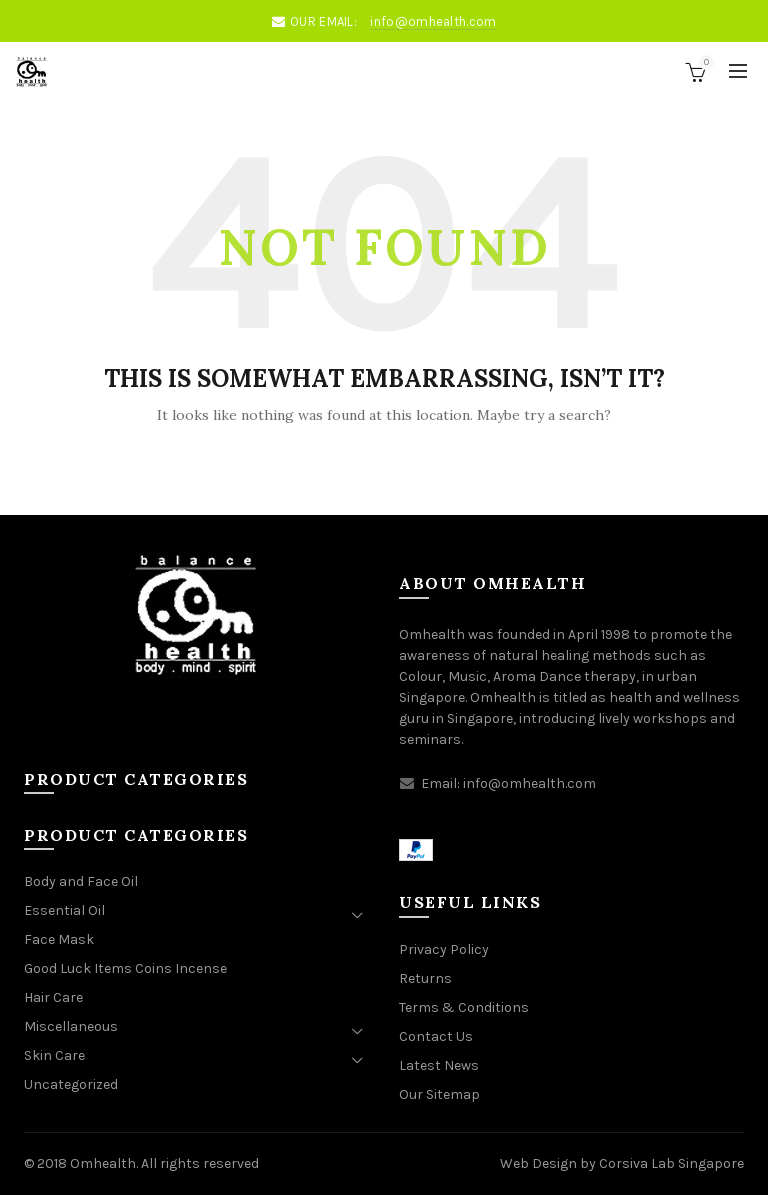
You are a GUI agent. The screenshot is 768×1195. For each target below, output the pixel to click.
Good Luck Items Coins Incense (125, 968)
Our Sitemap (439, 1094)
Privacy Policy (444, 949)
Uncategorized (71, 1084)
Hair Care (53, 997)
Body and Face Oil (81, 881)
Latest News (439, 1065)
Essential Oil (64, 910)
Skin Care (54, 1055)
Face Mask (59, 939)
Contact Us (436, 1036)
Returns (425, 978)
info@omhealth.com (433, 21)
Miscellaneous (71, 1026)
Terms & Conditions (464, 1007)
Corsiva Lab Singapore (671, 1163)
